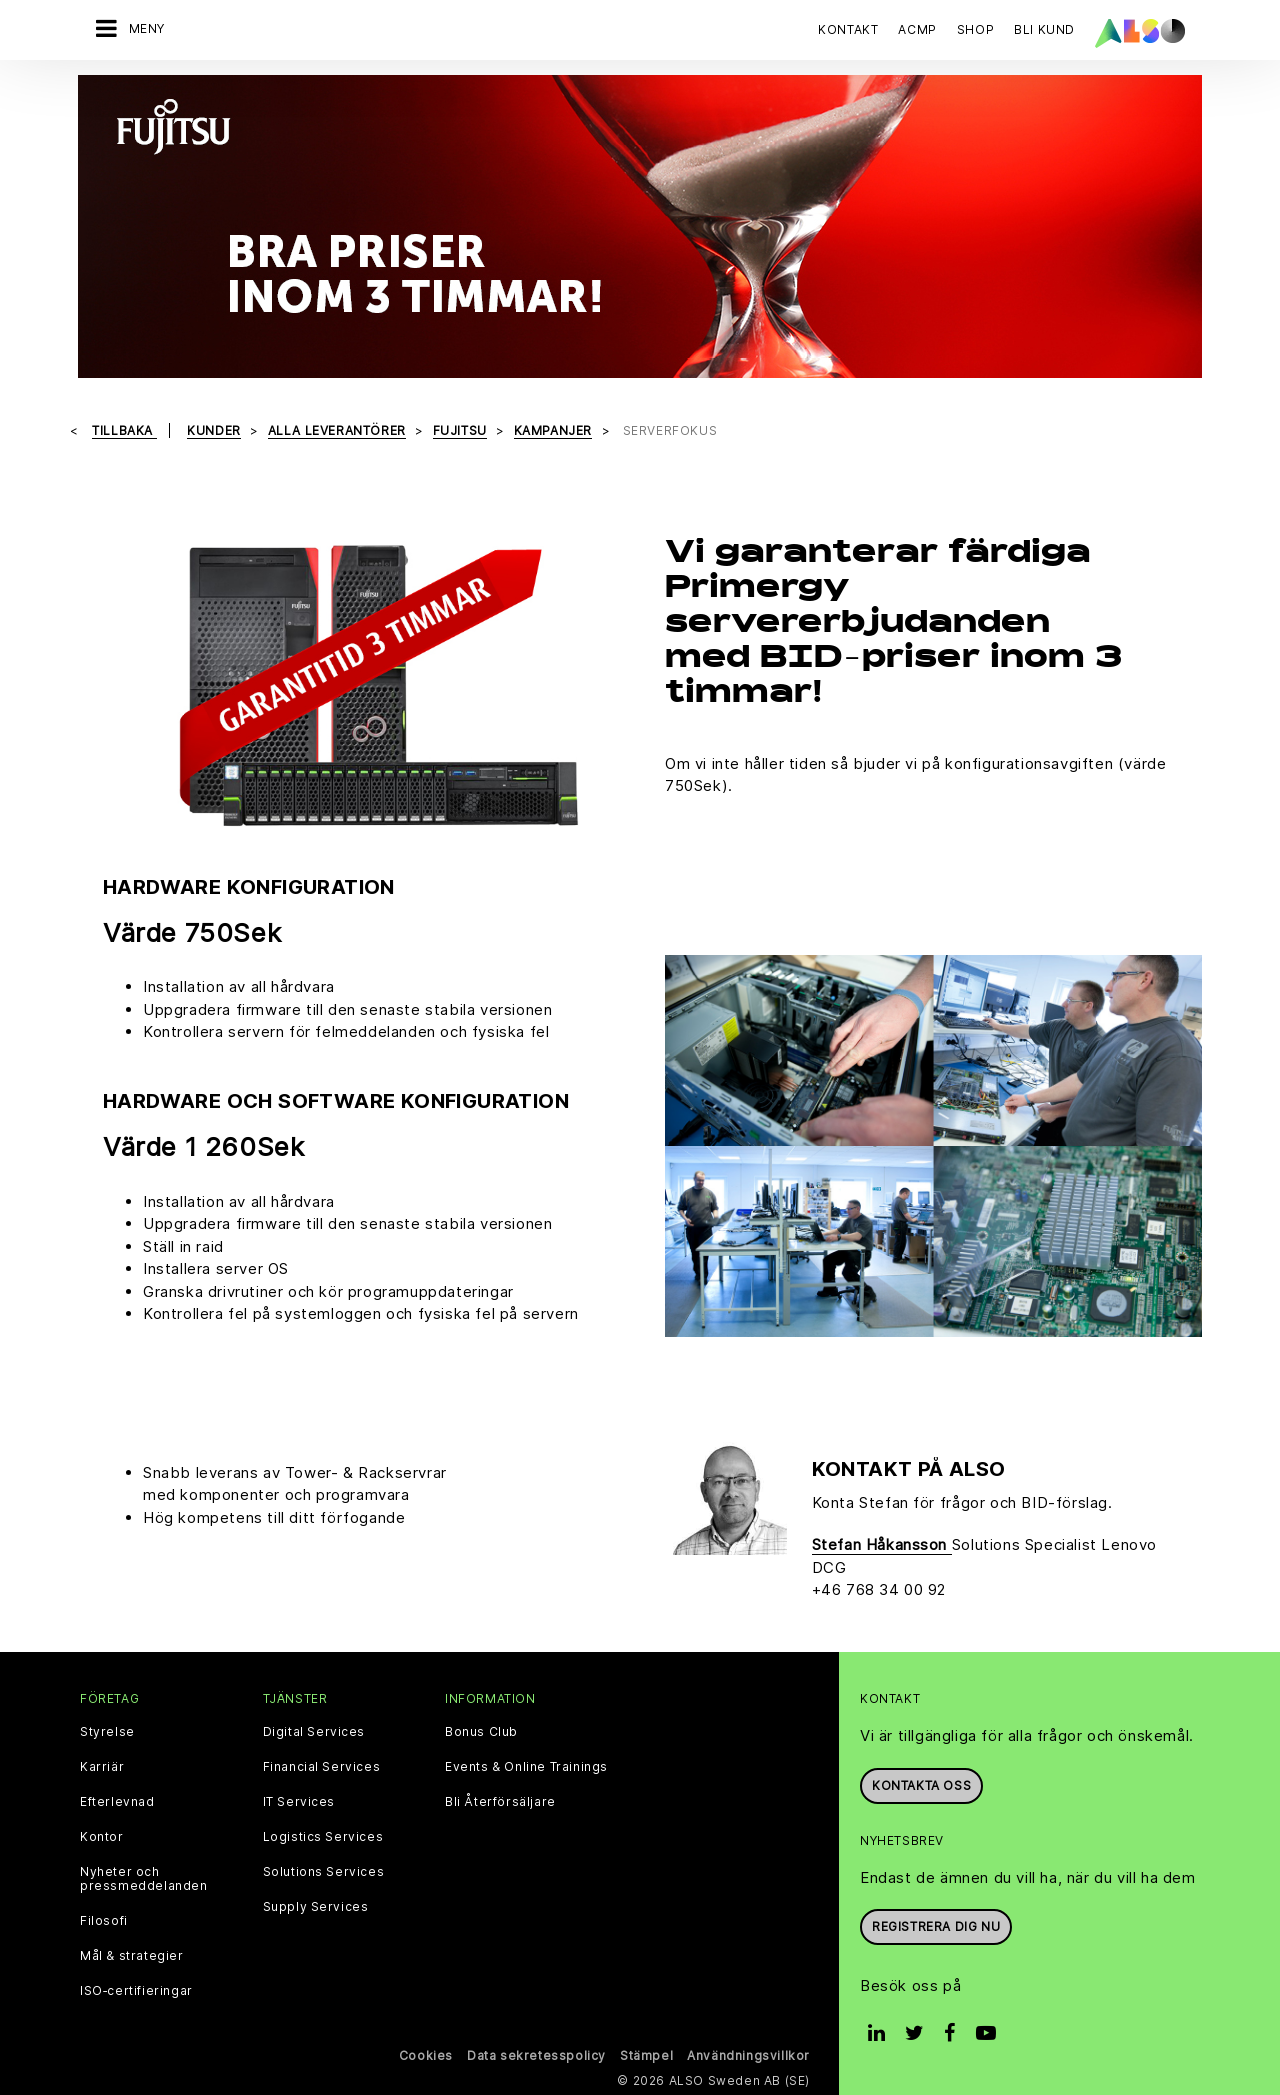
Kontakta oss (921, 1785)
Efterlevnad (117, 1802)
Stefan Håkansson (882, 1544)
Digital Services (314, 1732)
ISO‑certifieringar (136, 1991)
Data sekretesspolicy (536, 2055)
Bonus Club (481, 1732)
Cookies (426, 2055)
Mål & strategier (132, 1956)
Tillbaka (124, 430)
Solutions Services (324, 1872)
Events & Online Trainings (526, 1767)
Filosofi (104, 1921)
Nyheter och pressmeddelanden (144, 1879)
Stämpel (646, 2055)
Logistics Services (323, 1837)
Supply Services (316, 1907)
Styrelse (107, 1732)
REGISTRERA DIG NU (936, 1926)
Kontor (102, 1837)
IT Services (299, 1802)
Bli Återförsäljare (500, 1802)
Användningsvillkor (748, 2055)
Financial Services (322, 1767)
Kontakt (848, 29)
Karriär (102, 1767)
